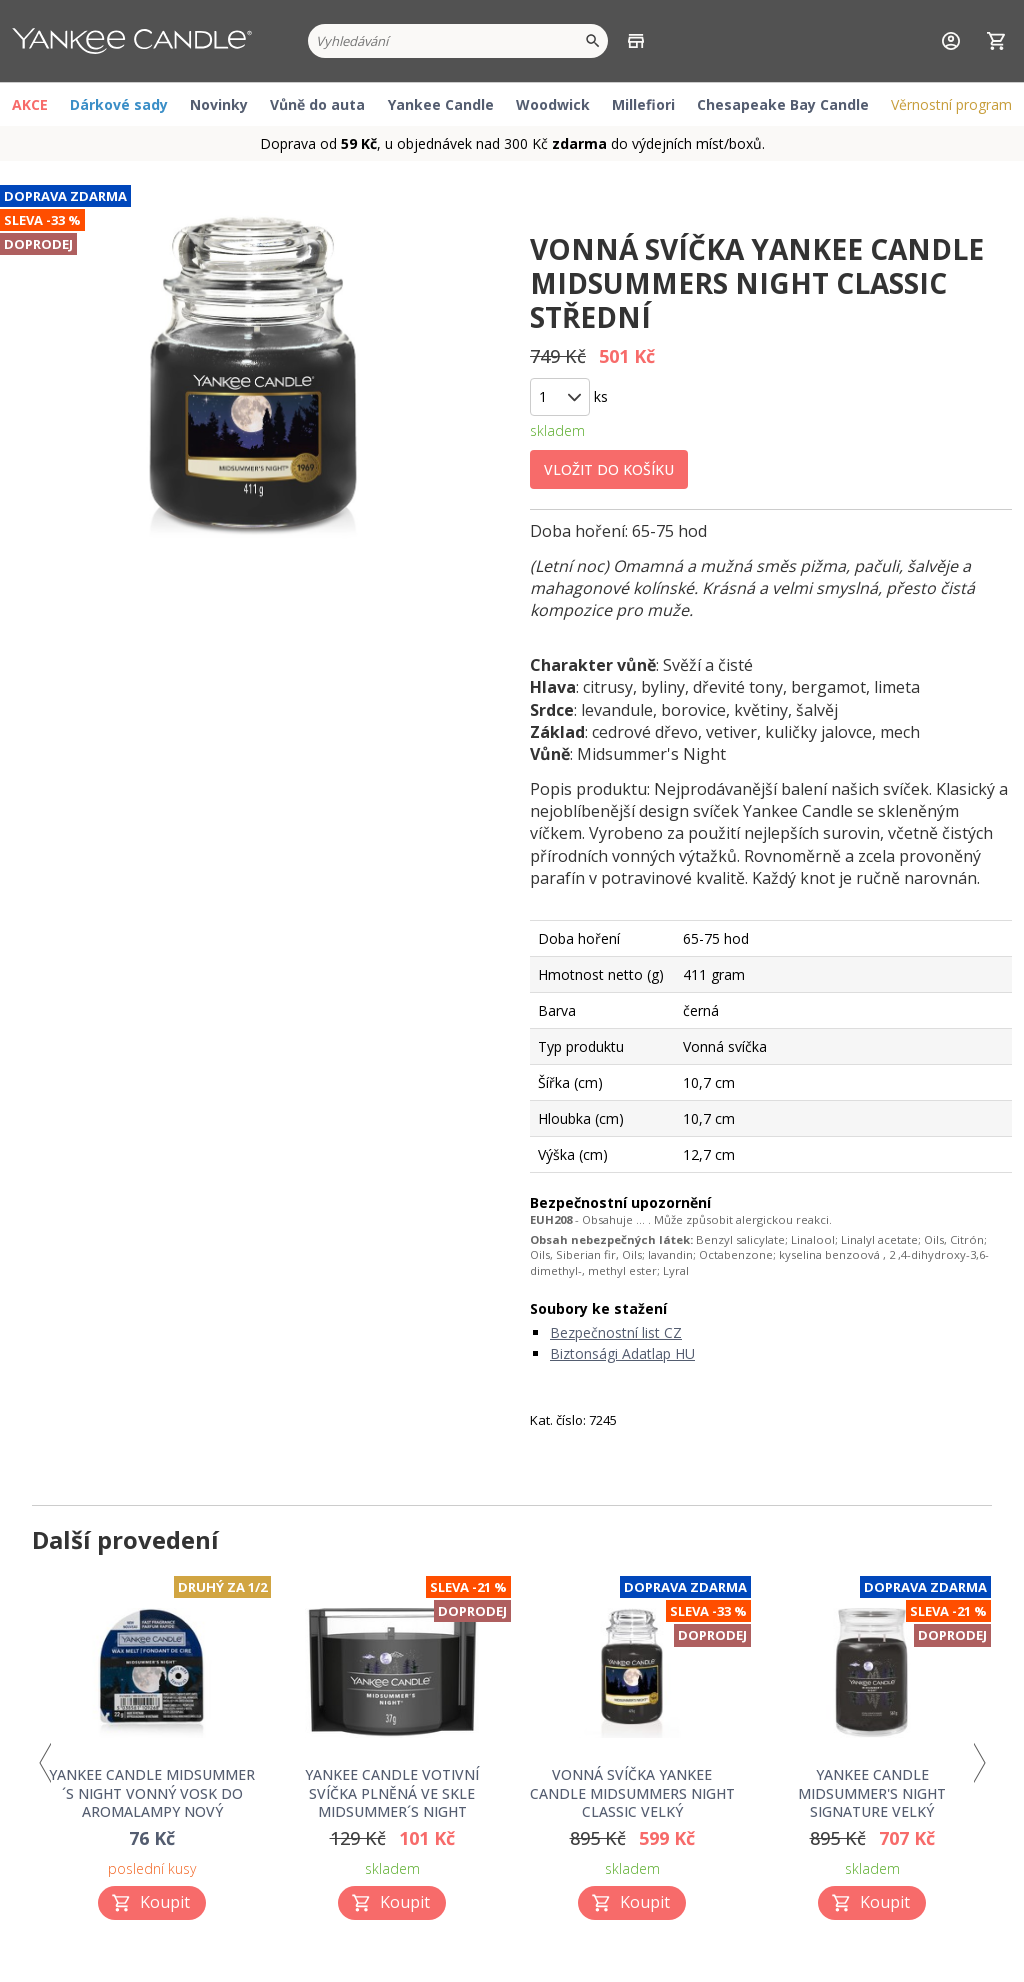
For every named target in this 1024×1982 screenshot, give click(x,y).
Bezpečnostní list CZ (616, 1332)
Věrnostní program (951, 104)
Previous (44, 1763)
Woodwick (553, 104)
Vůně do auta (317, 104)
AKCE (30, 104)
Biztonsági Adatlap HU (622, 1353)
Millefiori (643, 104)
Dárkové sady (119, 104)
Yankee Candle (441, 104)
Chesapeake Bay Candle (783, 104)
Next (979, 1763)
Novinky (219, 104)
